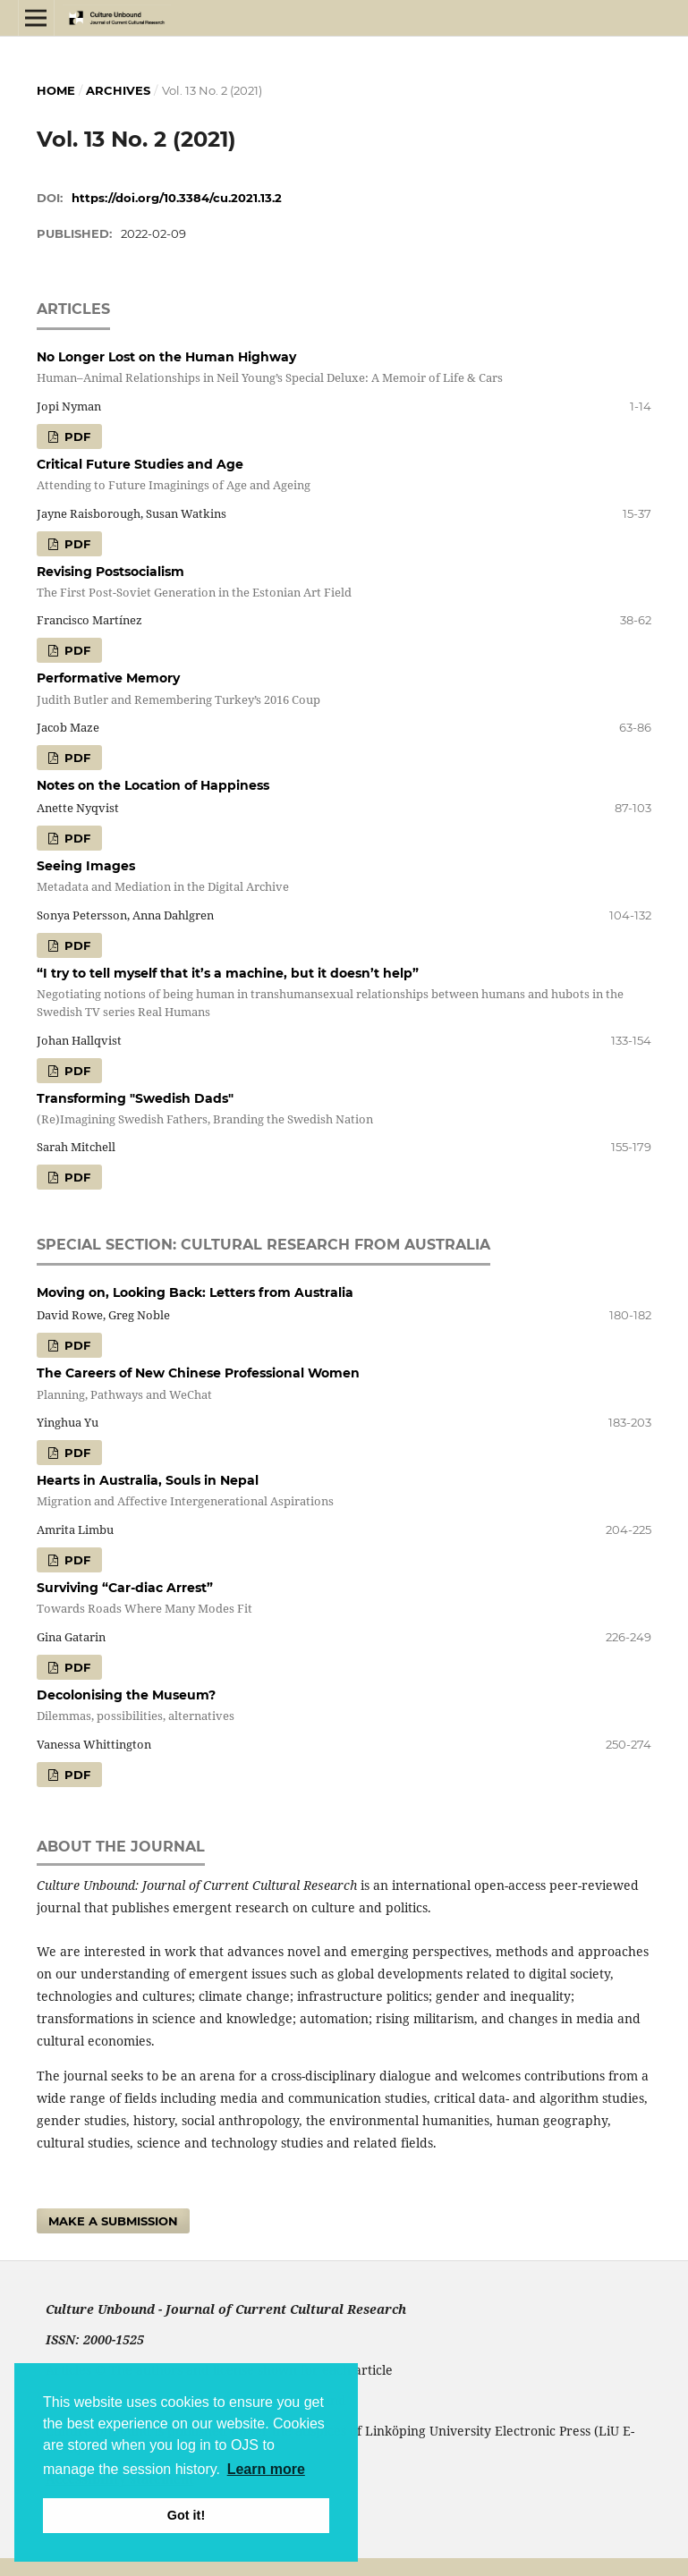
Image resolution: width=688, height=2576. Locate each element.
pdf (75, 436)
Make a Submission (113, 2221)
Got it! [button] (186, 2515)
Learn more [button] (266, 2469)
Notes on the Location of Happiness (153, 785)
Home (56, 90)
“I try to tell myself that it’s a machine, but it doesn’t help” (344, 993)
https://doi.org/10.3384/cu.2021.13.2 (177, 198)
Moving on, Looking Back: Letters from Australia (195, 1292)
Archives (118, 90)
